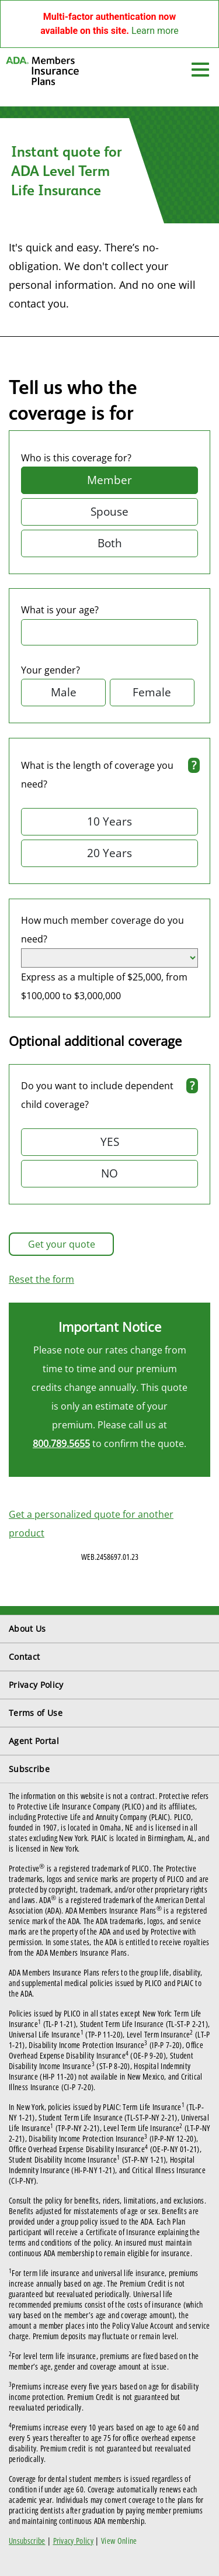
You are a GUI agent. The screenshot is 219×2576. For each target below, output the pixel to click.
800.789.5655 (61, 1443)
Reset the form (41, 1279)
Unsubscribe (27, 2540)
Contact (24, 1656)
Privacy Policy (36, 1684)
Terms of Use (35, 1712)
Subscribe (29, 1768)
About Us (27, 1628)
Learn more (155, 30)
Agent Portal (34, 1740)
